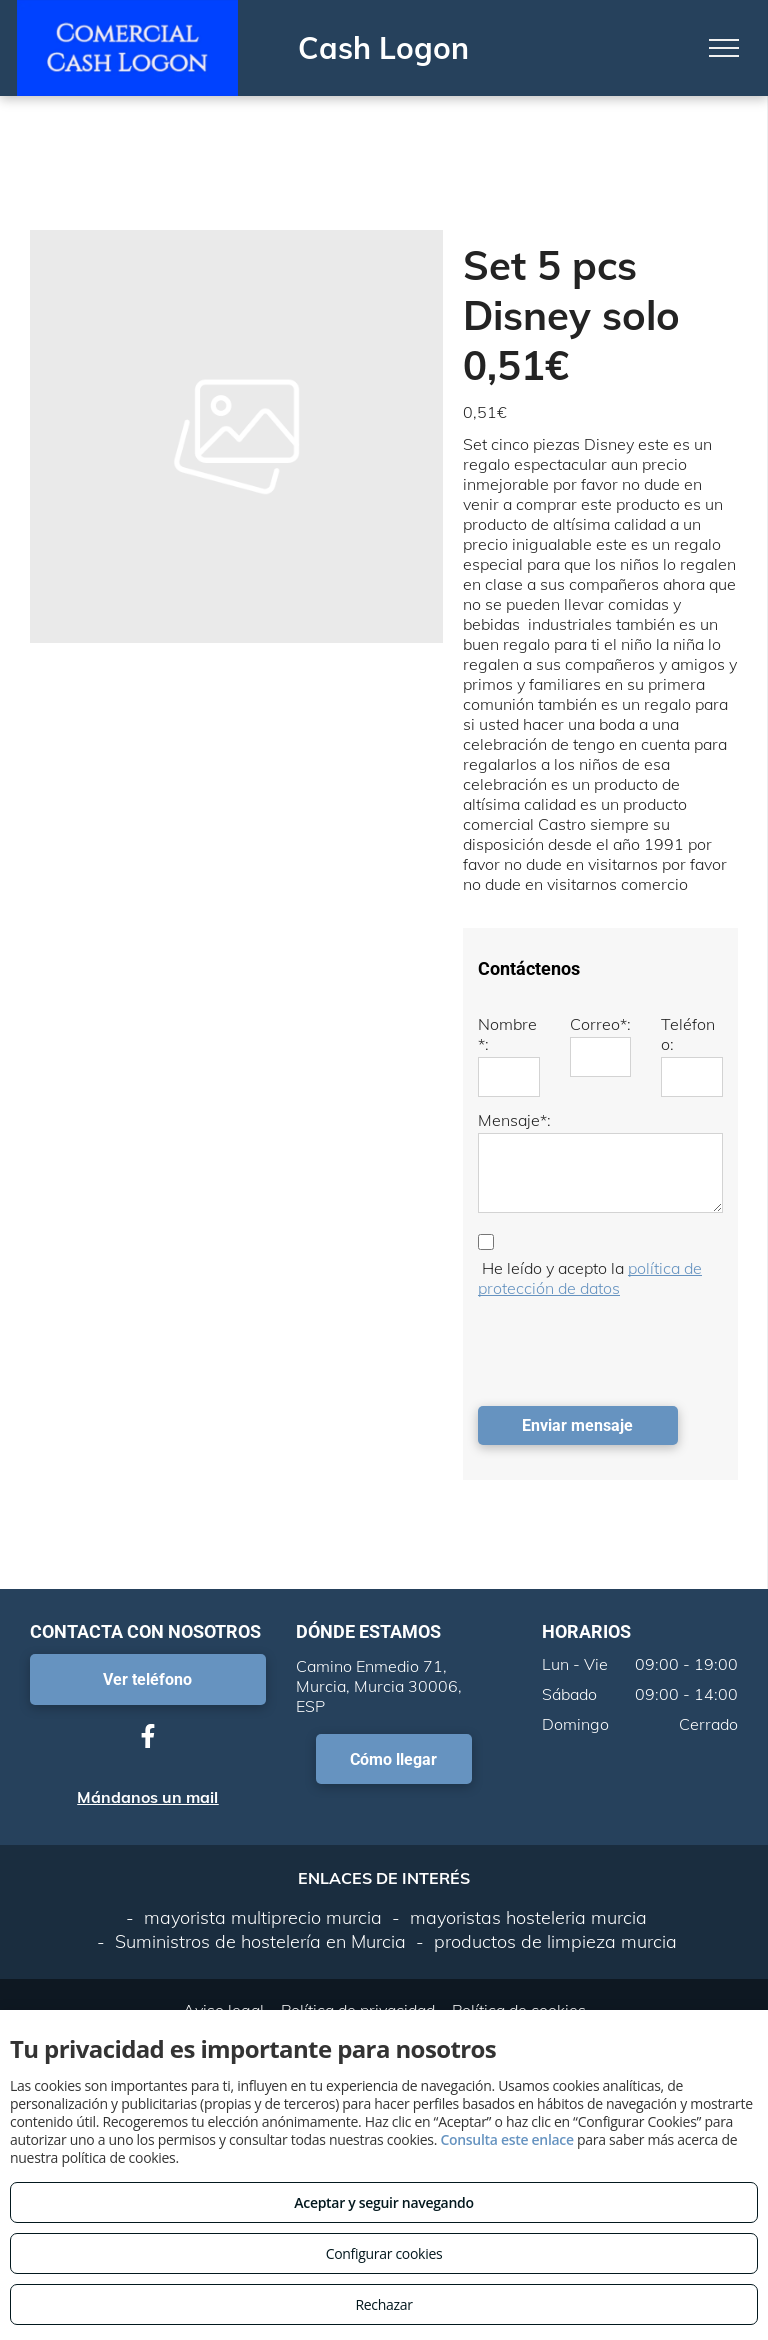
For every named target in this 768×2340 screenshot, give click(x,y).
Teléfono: (688, 1034)
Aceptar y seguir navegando (383, 2202)
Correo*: (600, 1024)
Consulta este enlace (506, 2139)
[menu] (724, 48)
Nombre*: (507, 1034)
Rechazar (383, 2304)
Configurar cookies (384, 2253)
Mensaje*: (514, 1120)
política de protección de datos (590, 1278)
